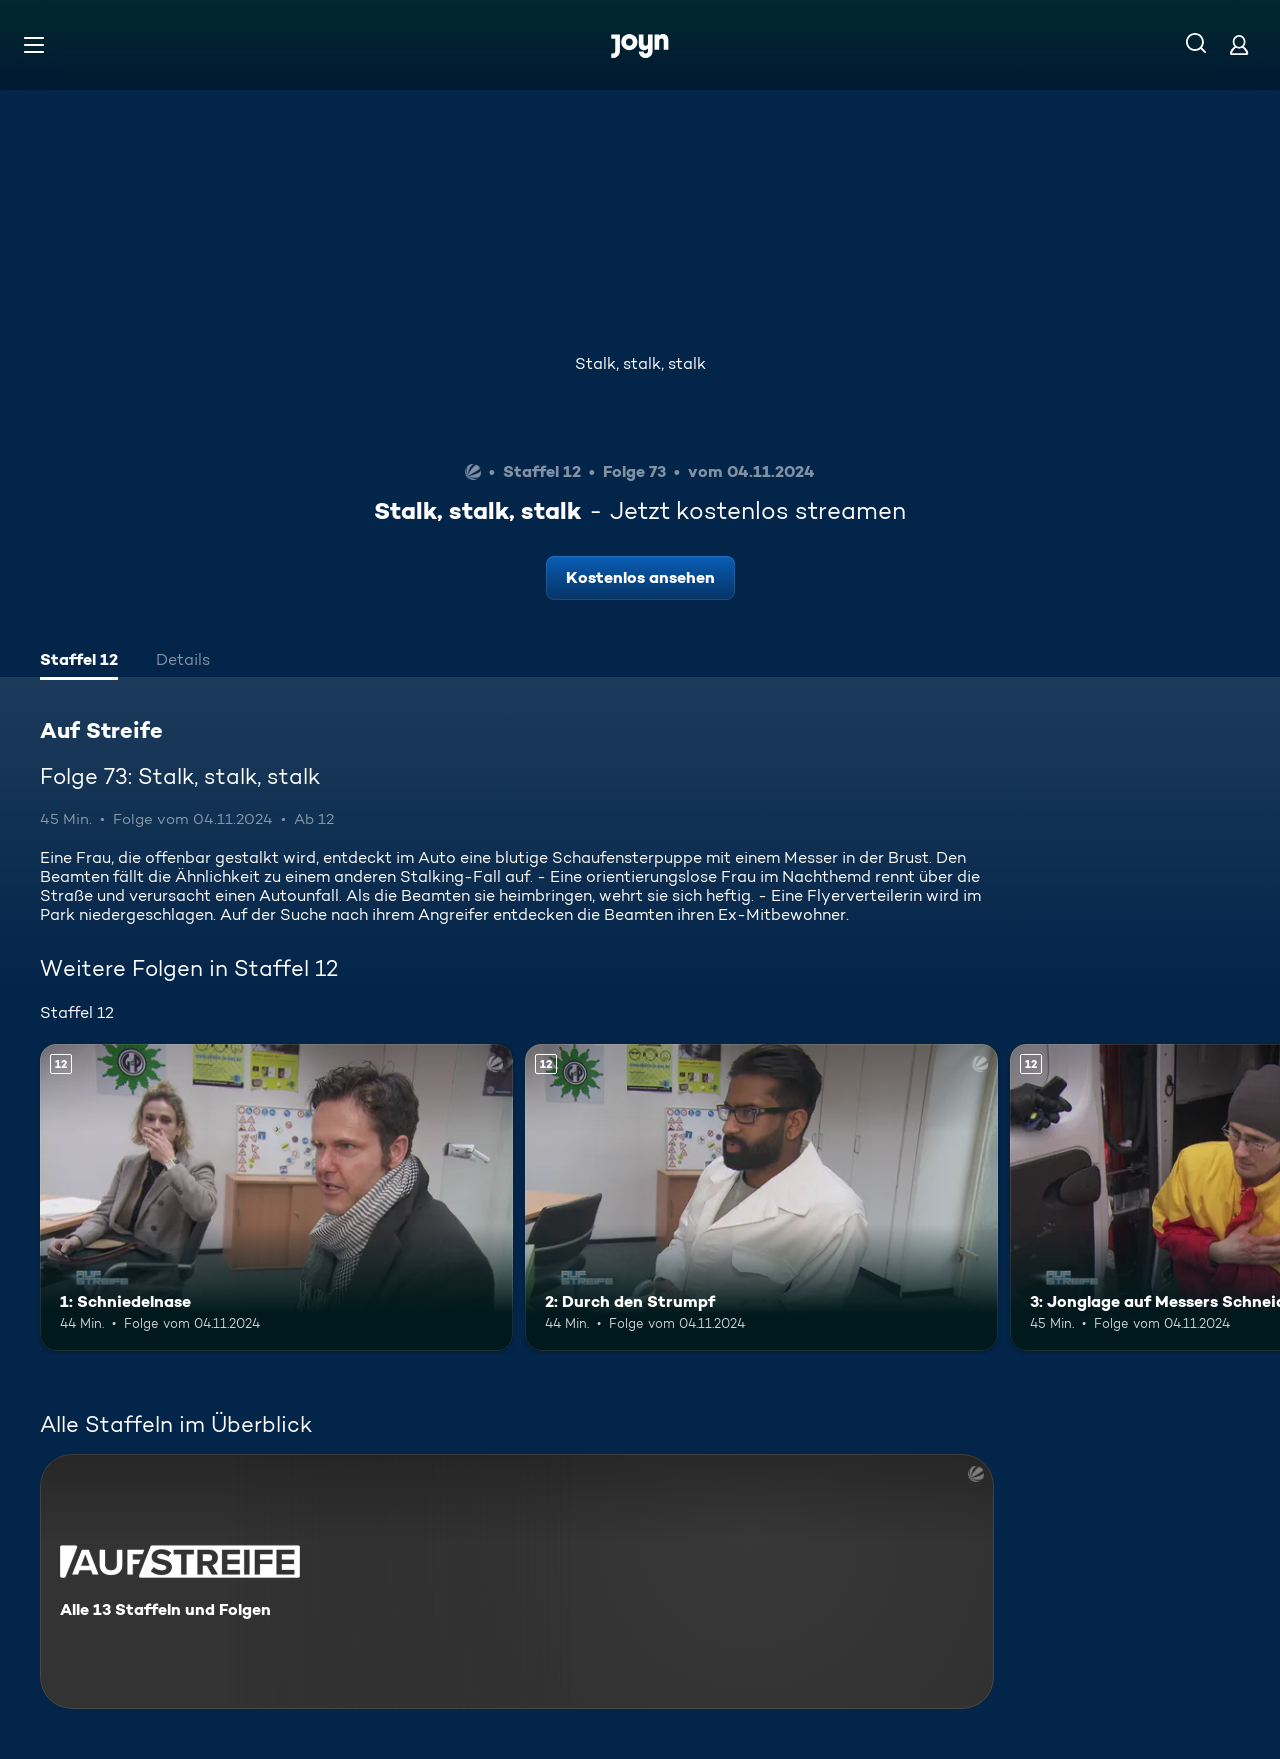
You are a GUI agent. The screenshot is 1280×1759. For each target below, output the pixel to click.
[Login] (1239, 44)
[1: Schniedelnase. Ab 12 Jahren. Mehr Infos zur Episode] (276, 1197)
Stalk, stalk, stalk (640, 363)
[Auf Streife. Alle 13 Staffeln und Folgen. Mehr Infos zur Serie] (517, 1581)
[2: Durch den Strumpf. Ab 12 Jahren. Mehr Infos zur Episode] (761, 1197)
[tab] (79, 662)
